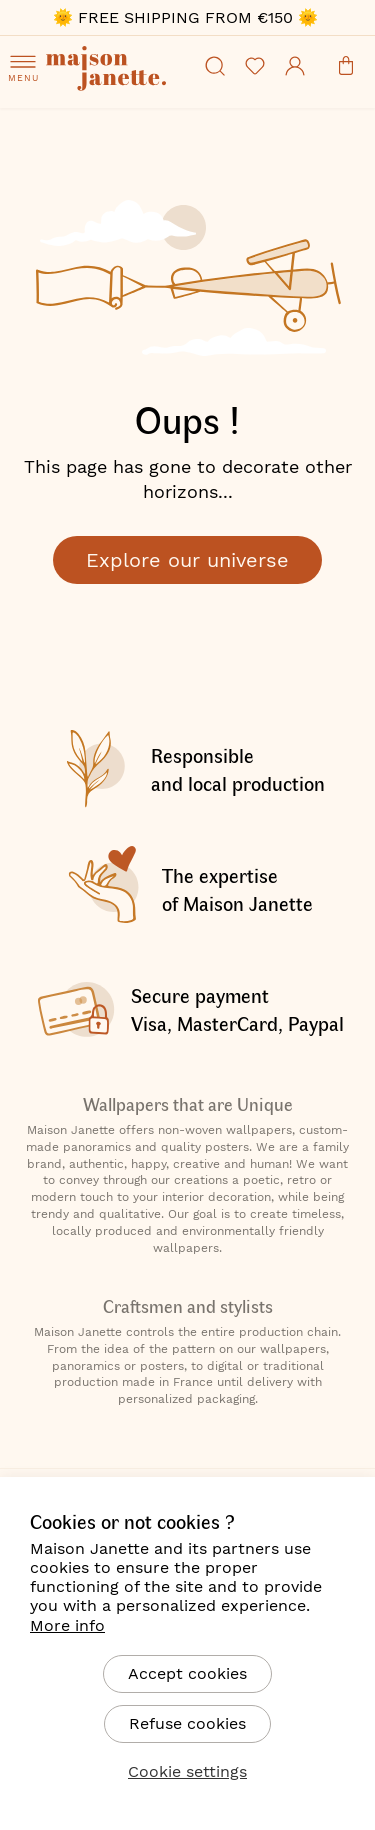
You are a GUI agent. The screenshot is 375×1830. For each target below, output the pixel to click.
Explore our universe (187, 560)
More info (67, 1625)
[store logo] (120, 95)
